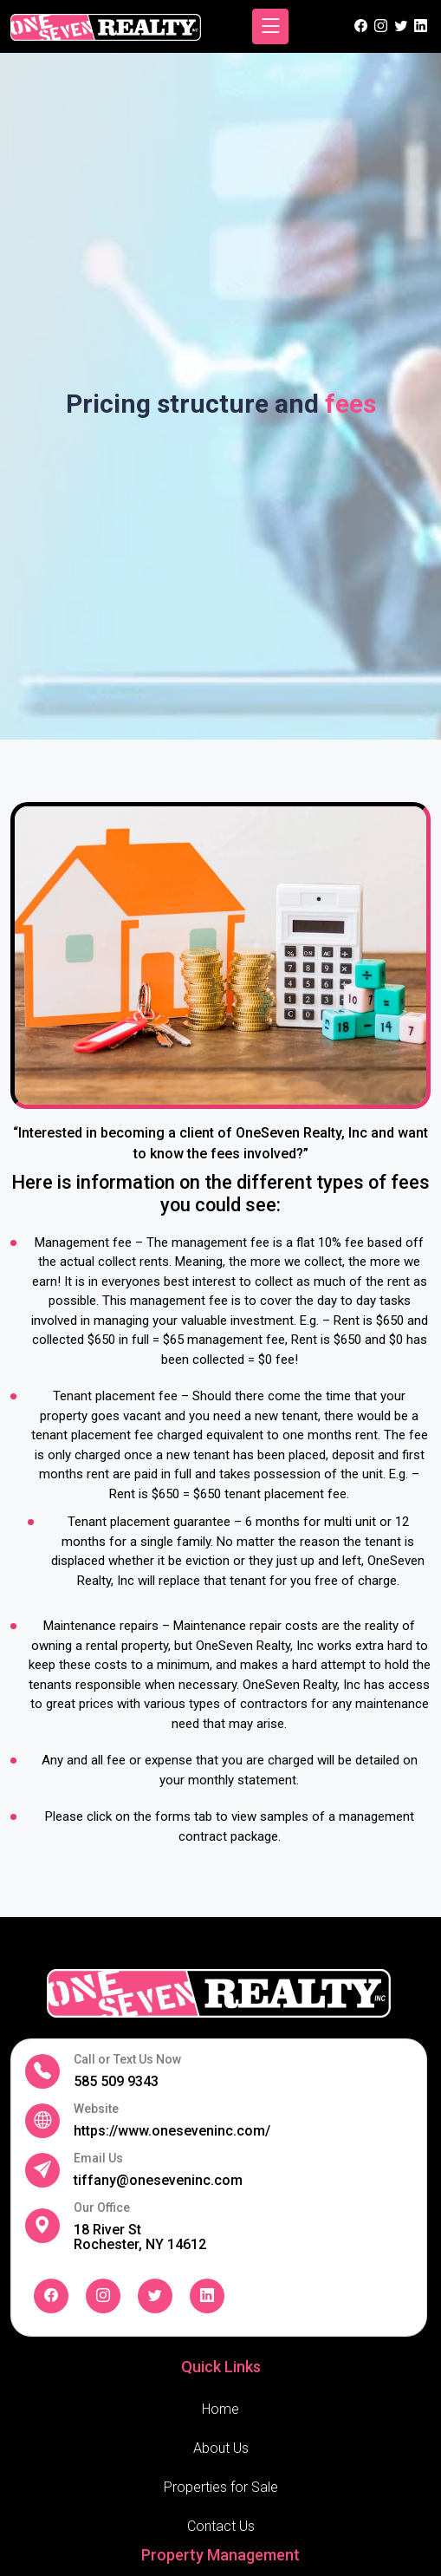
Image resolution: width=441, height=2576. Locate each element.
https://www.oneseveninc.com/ (172, 2131)
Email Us (98, 2158)
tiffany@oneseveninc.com (158, 2180)
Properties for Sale (221, 2487)
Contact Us (221, 2526)
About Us (221, 2448)
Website (96, 2109)
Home (220, 2409)
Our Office (102, 2207)
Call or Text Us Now (127, 2059)
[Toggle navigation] (270, 26)
